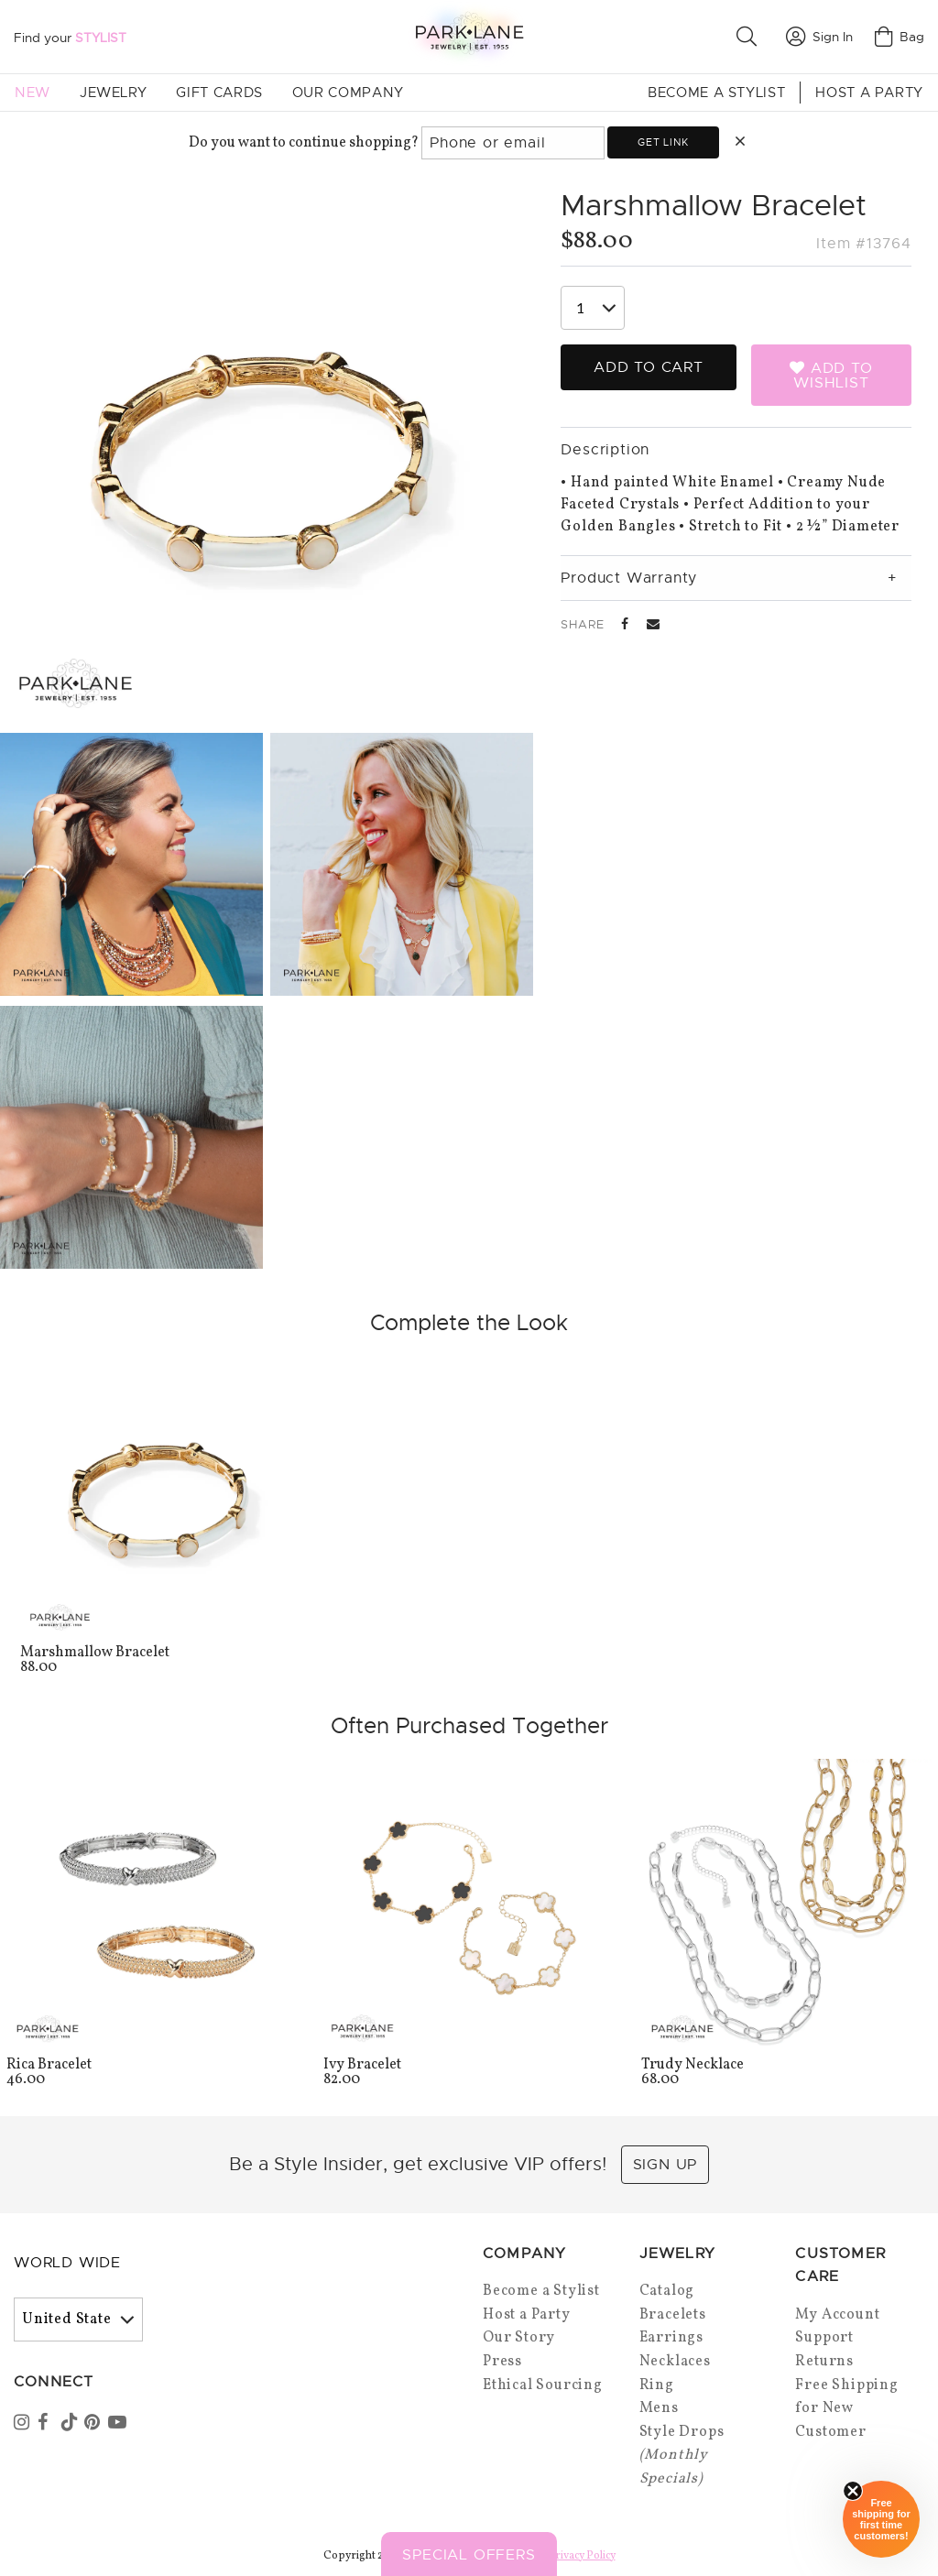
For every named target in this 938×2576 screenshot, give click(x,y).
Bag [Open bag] (899, 37)
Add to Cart (649, 367)
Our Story (519, 2338)
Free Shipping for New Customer (846, 2408)
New (32, 92)
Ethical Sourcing (543, 2385)
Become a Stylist (716, 92)
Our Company (348, 92)
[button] (750, 37)
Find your (70, 37)
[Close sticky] (853, 2491)
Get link (663, 142)
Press (502, 2362)
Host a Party (869, 92)
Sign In (819, 37)
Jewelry (113, 92)
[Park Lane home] (469, 36)
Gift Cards (219, 92)
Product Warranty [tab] (629, 578)
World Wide (67, 2263)
